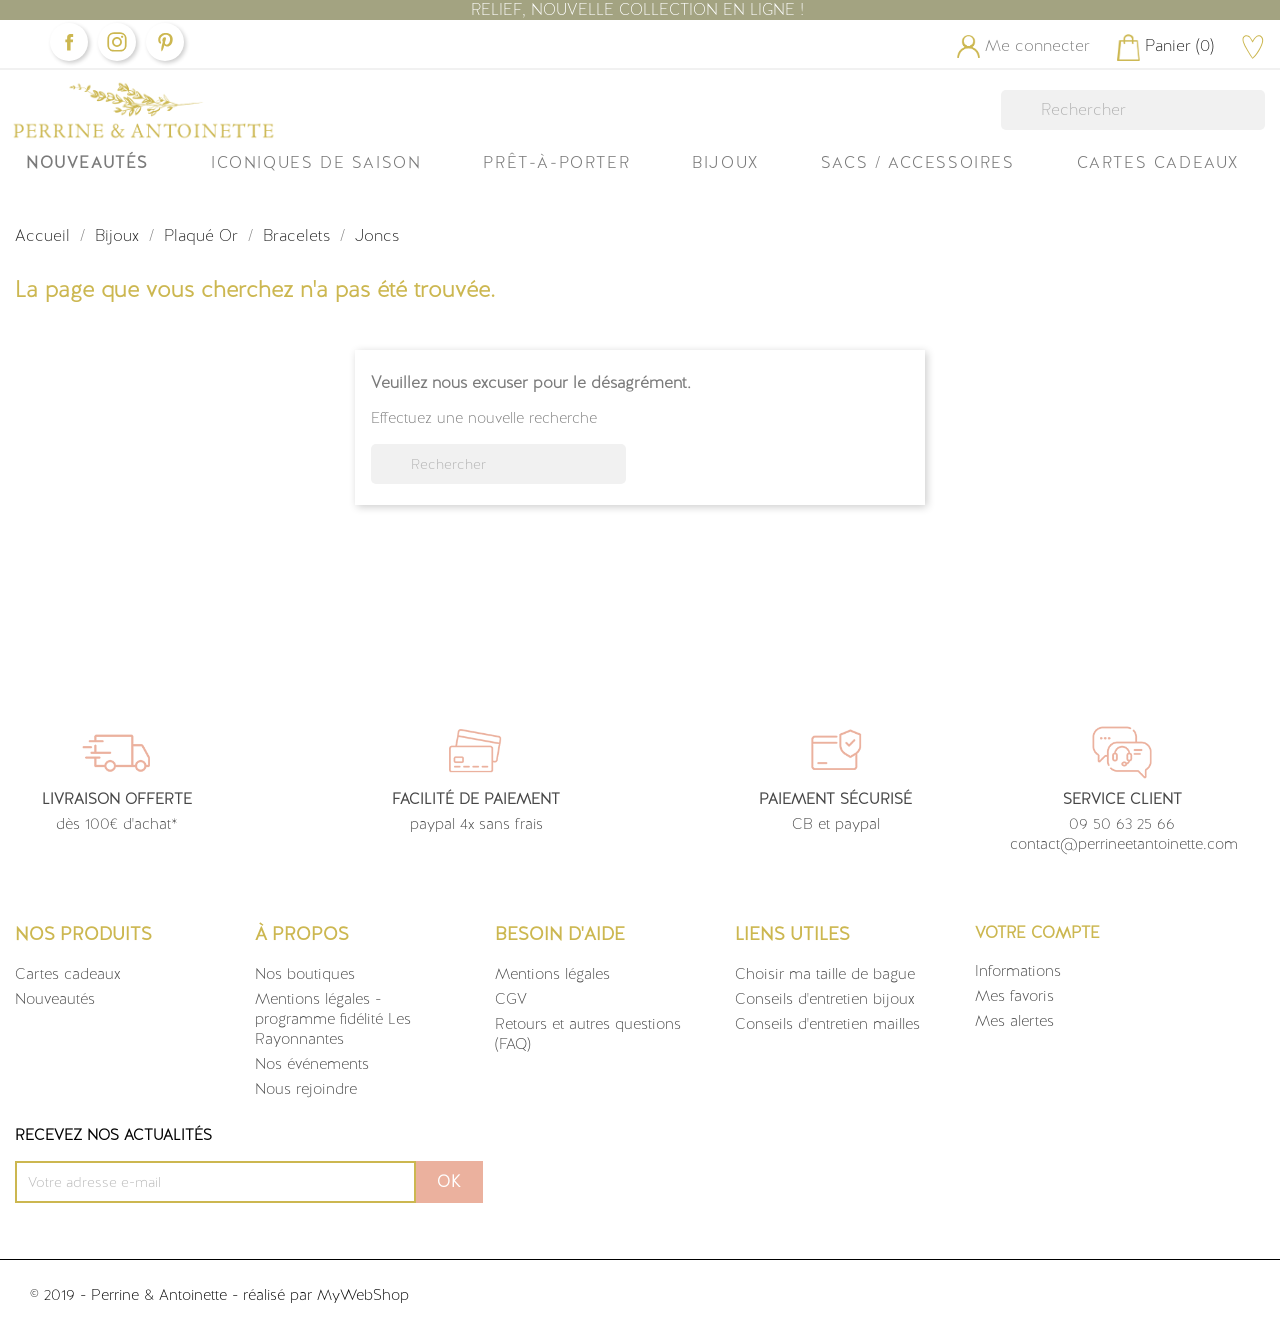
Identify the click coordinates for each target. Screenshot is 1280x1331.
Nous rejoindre (306, 1089)
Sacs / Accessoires (918, 162)
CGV (511, 999)
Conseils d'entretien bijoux (825, 999)
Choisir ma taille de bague (825, 974)
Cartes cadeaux (68, 974)
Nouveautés (87, 162)
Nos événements (312, 1064)
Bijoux (725, 162)
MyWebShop (363, 1295)
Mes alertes (1014, 1021)
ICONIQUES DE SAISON (316, 162)
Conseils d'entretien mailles (827, 1024)
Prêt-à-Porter (556, 162)
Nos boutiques (305, 974)
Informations (1018, 971)
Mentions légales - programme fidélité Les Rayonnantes (333, 1019)
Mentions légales (552, 974)
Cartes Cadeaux (1158, 162)
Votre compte (1037, 932)
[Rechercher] (1133, 110)
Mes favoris (1014, 996)
